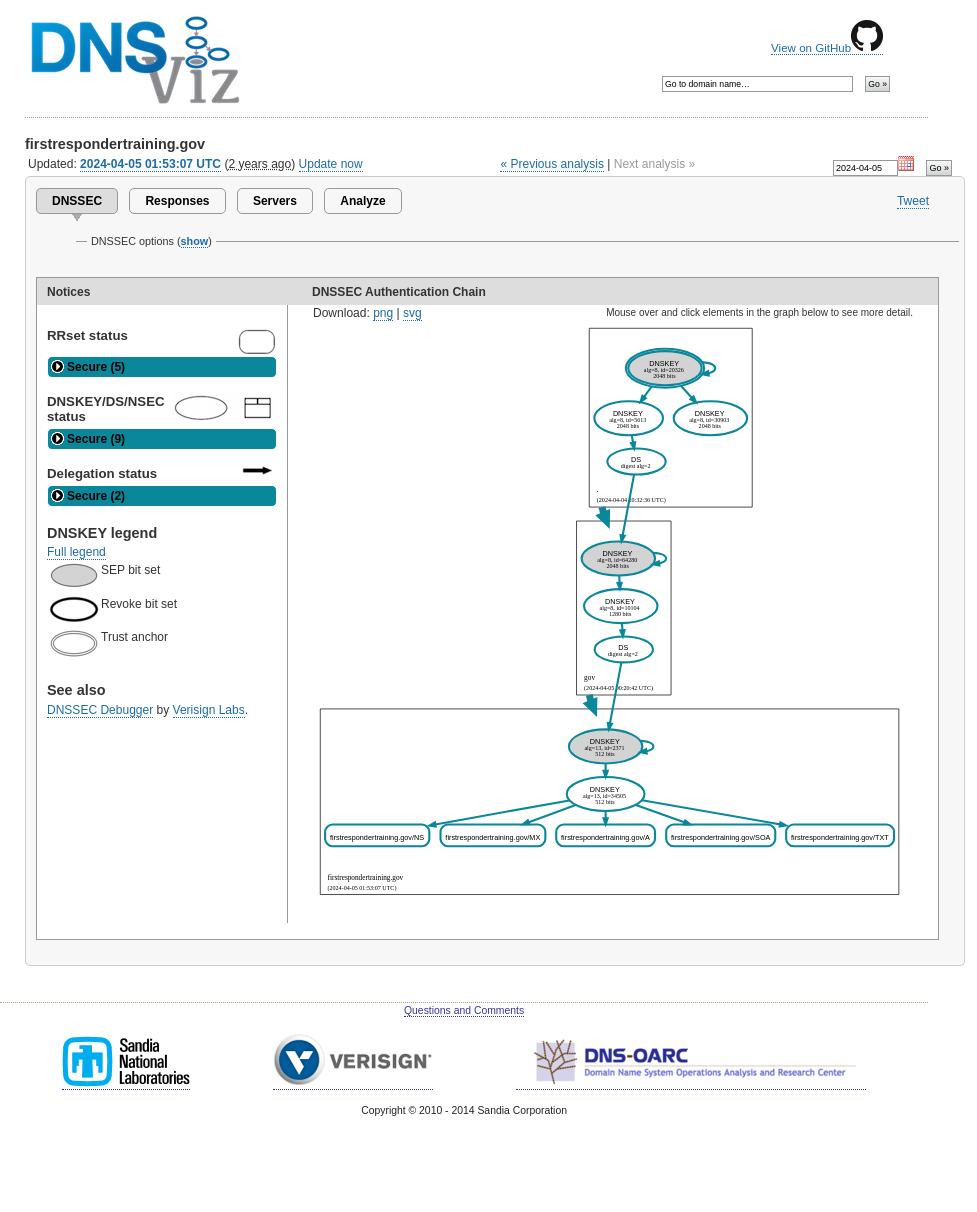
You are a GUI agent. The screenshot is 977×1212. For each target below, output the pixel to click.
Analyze (362, 201)
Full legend (76, 552)
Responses (177, 201)
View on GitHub (827, 48)
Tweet (913, 201)
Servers (275, 201)
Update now (331, 164)
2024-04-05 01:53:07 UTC (150, 164)
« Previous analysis (552, 164)
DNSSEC (77, 201)
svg (412, 313)
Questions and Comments (464, 1010)
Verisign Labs (209, 710)
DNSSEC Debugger (100, 710)
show (195, 241)
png (383, 313)
